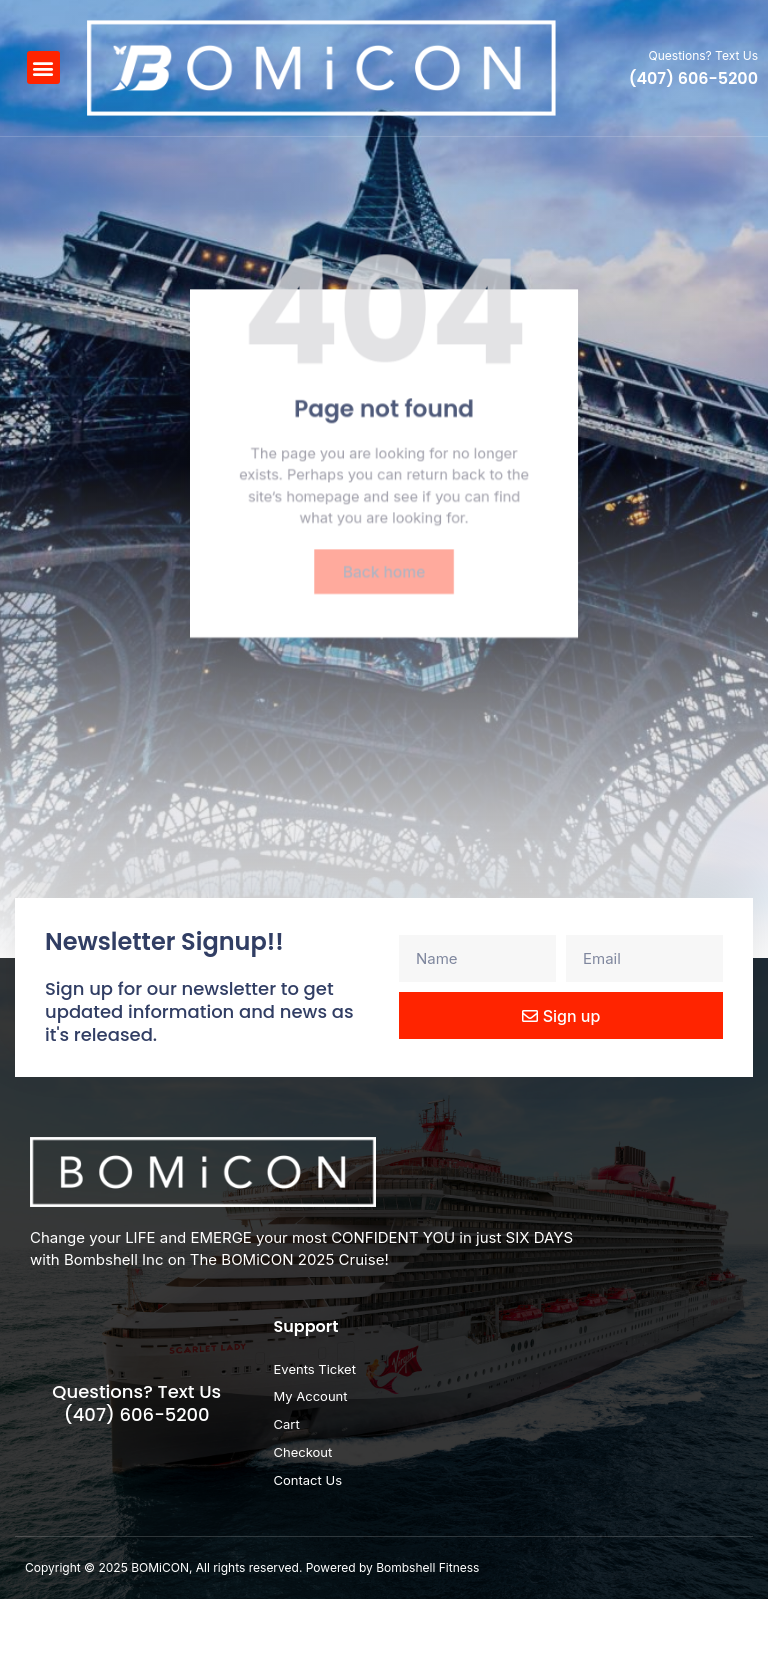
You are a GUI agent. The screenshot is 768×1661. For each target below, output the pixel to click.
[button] (43, 67)
